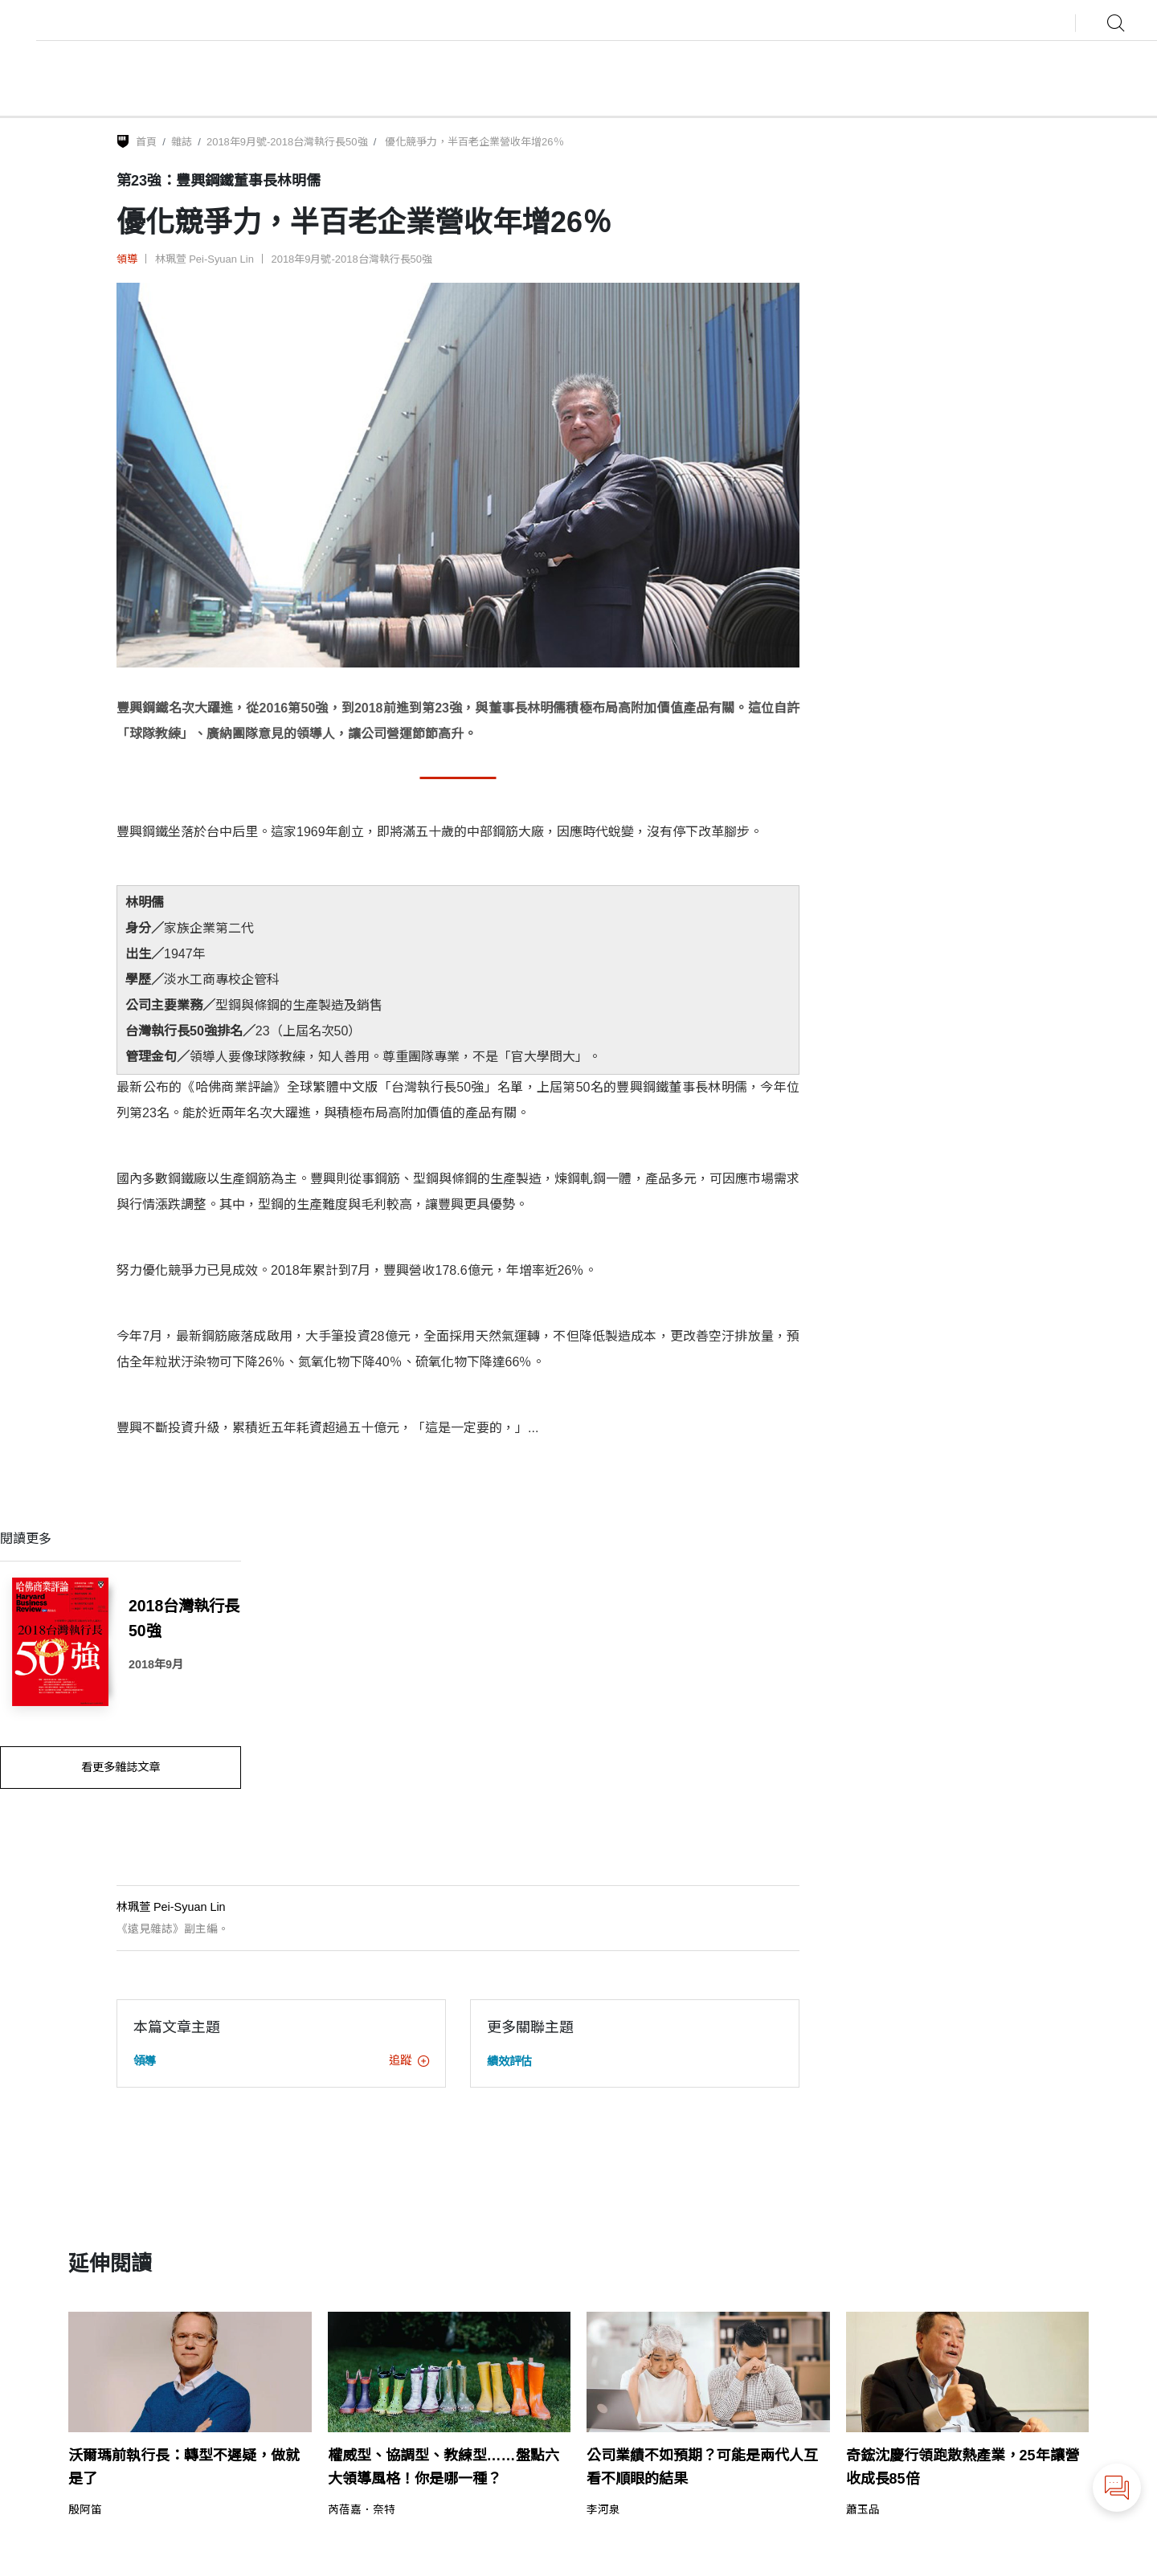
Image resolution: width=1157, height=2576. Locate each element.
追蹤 (409, 2060)
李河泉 (603, 2510)
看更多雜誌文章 (120, 1767)
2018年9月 (156, 1664)
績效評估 (509, 2061)
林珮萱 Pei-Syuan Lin (204, 259)
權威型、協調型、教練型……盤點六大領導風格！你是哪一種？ (443, 2467)
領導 (127, 259)
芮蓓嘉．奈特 (361, 2510)
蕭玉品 (863, 2510)
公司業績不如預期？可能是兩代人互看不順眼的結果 (702, 2467)
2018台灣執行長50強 (184, 1618)
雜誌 (181, 142)
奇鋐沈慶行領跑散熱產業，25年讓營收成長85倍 (962, 2467)
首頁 (146, 142)
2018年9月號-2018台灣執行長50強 (287, 142)
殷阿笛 (85, 2510)
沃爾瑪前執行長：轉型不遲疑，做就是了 (184, 2467)
